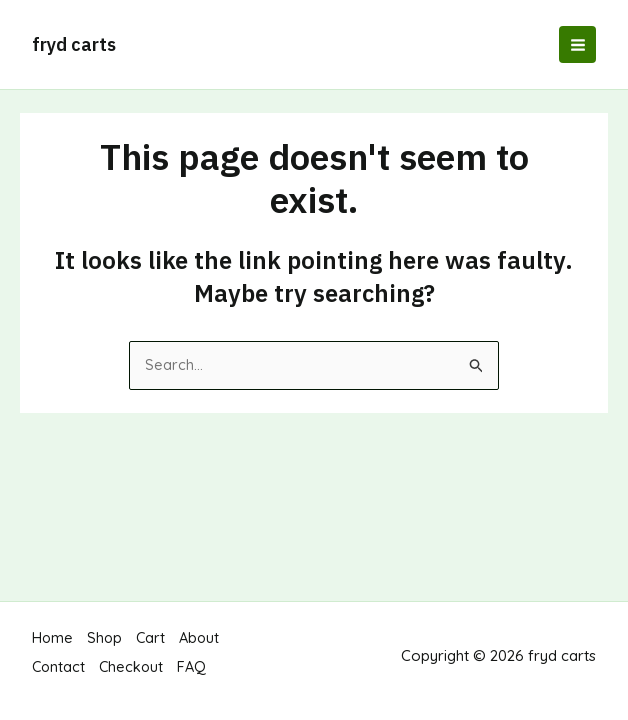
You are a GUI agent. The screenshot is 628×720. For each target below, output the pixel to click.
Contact (59, 672)
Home (53, 648)
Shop (106, 648)
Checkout (134, 672)
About (203, 648)
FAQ (196, 672)
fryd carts (74, 44)
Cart (153, 648)
